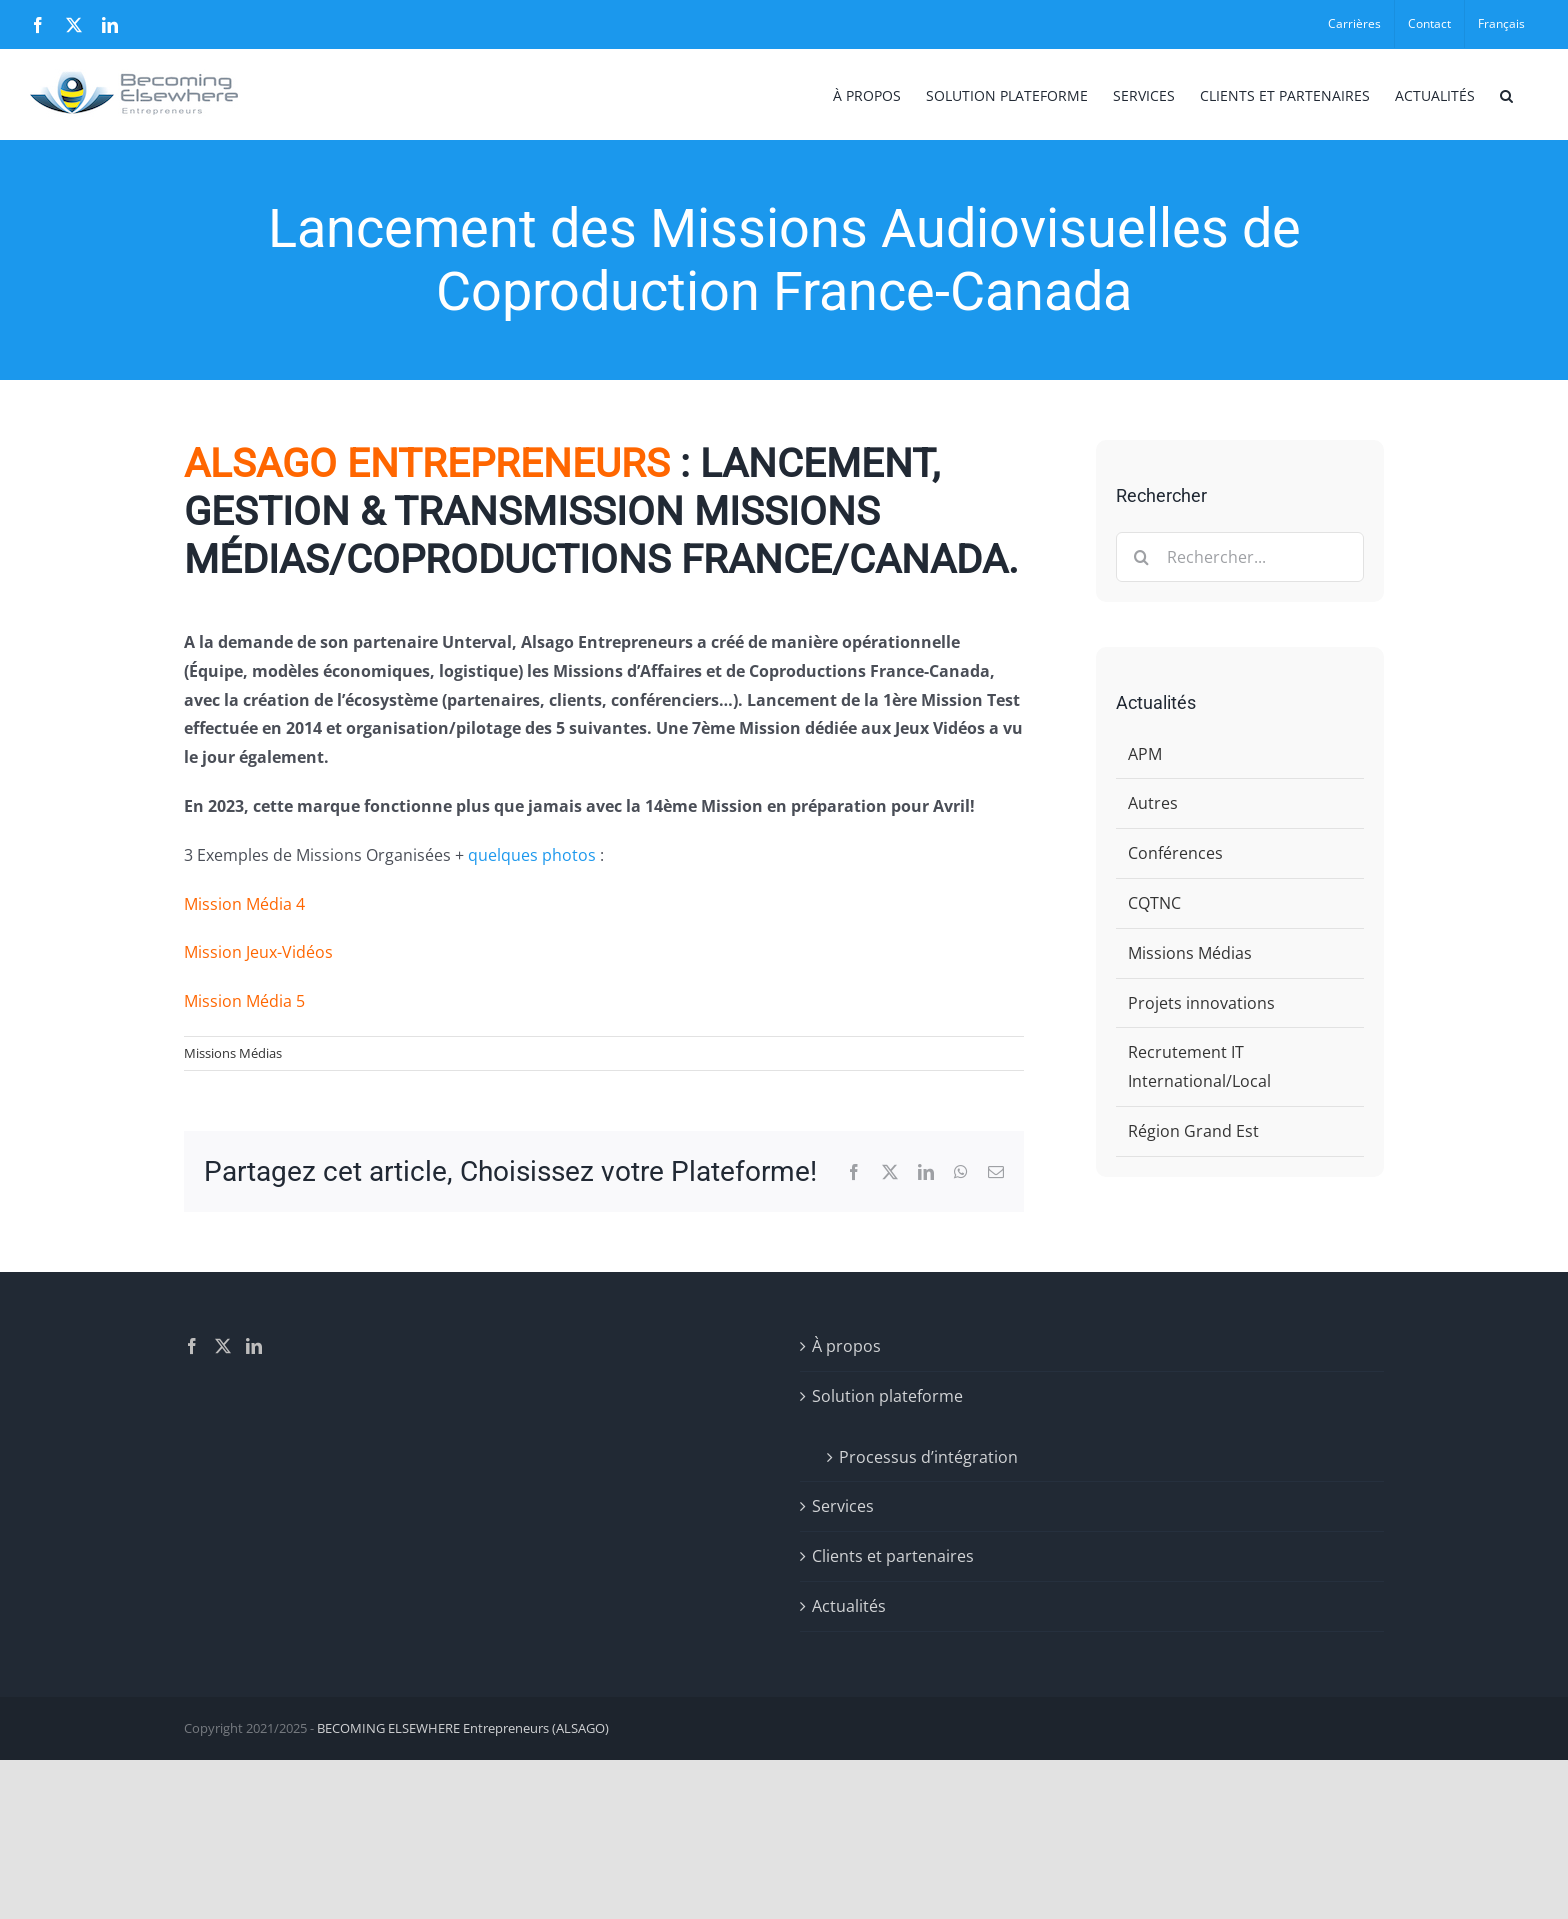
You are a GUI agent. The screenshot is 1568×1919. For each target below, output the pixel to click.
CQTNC (1154, 903)
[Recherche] (1141, 557)
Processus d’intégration (928, 1457)
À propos (846, 1346)
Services (843, 1506)
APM (1145, 754)
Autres (1153, 803)
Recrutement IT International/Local (1199, 1066)
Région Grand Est (1193, 1131)
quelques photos (532, 855)
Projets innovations (1201, 1003)
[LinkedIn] (254, 1346)
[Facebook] (192, 1346)
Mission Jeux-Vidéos (258, 952)
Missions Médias (233, 1053)
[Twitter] (223, 1346)
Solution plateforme (887, 1396)
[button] (1506, 94)
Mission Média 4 (244, 904)
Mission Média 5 (244, 1001)
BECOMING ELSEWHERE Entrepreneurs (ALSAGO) (463, 1728)
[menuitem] (1501, 24)
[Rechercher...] (1240, 557)
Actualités (849, 1606)
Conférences (1175, 853)
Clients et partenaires (893, 1556)
